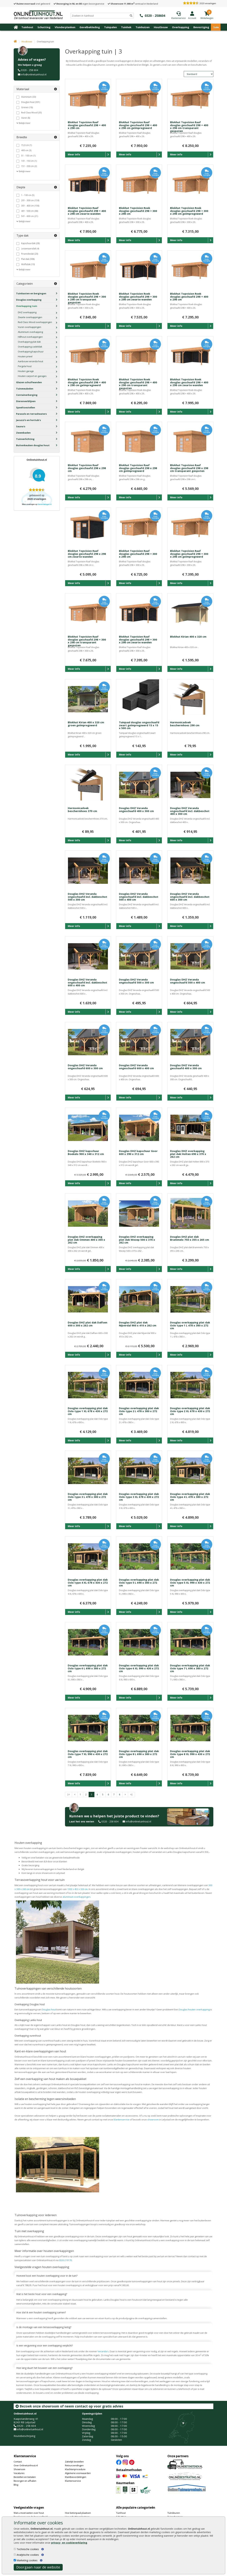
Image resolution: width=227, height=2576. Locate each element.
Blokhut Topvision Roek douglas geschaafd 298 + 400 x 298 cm (189, 296)
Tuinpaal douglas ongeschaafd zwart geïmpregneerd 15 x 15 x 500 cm (139, 725)
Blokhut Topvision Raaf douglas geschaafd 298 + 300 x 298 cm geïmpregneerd (189, 553)
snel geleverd (32, 3)
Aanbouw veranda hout (30, 361)
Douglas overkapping (29, 299)
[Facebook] (118, 2461)
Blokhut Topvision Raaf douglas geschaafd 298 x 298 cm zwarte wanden (87, 553)
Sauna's (20, 426)
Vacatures (19, 2473)
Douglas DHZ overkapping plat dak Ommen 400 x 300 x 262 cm (86, 1239)
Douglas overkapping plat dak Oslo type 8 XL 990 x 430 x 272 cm (190, 1754)
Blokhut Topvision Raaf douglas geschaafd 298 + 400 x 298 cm (87, 125)
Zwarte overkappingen (30, 317)
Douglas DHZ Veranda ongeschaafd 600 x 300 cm (85, 1066)
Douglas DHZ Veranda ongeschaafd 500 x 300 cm (136, 981)
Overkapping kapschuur (31, 351)
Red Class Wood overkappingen (35, 322)
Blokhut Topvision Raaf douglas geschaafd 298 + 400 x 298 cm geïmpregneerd (138, 125)
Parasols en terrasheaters (31, 413)
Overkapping (180, 27)
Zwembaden (23, 432)
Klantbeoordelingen (75, 2477)
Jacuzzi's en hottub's (28, 420)
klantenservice (122, 2119)
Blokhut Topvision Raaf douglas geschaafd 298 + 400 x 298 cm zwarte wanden (87, 210)
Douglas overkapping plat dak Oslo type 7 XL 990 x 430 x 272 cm (88, 1754)
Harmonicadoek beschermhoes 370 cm (82, 809)
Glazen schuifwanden (29, 382)
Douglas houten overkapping (194, 2009)
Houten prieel (25, 356)
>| (131, 1794)
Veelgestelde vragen (29, 2507)
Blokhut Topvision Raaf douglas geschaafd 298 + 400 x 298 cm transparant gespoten (189, 126)
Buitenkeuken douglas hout (33, 445)
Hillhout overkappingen (30, 336)
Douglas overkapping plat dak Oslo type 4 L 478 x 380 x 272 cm (190, 1496)
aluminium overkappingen (76, 1896)
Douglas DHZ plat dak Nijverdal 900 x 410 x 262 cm (137, 1324)
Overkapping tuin (26, 306)
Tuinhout (27, 27)
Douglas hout (49, 2009)
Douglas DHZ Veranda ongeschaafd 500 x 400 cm (187, 981)
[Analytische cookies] (15, 2554)
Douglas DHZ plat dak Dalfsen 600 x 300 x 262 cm (87, 1324)
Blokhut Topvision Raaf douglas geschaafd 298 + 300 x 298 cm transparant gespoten (87, 641)
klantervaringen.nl (44, 504)
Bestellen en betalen (25, 2477)
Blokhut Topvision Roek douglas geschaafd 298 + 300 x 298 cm (138, 210)
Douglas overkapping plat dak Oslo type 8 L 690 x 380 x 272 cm (139, 1754)
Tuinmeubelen (24, 388)
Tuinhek (126, 27)
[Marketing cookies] (15, 2560)
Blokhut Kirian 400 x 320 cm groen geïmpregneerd (86, 724)
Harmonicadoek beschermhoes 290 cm (184, 724)
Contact (18, 2461)
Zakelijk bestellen (74, 2461)
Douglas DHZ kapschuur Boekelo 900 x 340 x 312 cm (86, 1152)
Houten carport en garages (32, 376)
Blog (16, 2484)
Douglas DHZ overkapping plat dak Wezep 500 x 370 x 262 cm (137, 1239)
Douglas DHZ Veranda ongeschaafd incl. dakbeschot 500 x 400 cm (138, 896)
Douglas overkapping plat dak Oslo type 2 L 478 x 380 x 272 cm (139, 1411)
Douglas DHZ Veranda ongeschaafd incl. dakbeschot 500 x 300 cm (87, 896)
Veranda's (103, 2351)
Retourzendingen (74, 2465)
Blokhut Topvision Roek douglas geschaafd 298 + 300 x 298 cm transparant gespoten (87, 298)
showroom (153, 2119)
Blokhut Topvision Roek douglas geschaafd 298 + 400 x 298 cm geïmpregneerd (87, 382)
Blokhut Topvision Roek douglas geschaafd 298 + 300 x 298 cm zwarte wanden (138, 296)
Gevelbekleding (90, 27)
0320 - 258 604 (29, 70)
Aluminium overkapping (30, 331)
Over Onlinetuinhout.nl (26, 2465)
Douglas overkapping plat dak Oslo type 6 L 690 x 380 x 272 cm (88, 1668)
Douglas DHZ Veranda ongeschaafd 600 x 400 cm (136, 1066)
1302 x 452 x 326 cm (77, 1889)
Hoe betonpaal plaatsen (78, 2512)
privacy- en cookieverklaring (69, 2542)
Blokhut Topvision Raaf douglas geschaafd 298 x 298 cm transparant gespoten (189, 468)
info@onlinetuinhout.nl (33, 74)
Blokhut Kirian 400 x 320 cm (188, 636)
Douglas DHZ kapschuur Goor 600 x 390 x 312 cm (138, 1152)
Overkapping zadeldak (30, 346)
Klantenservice (25, 2456)
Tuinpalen (110, 27)
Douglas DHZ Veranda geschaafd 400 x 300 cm (186, 1066)
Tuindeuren (173, 2512)
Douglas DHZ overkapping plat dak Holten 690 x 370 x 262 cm (188, 1153)
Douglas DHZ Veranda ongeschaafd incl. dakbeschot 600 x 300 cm (189, 896)
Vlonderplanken (65, 27)
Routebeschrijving (24, 2436)
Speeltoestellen (25, 407)
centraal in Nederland (133, 3)
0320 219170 (65, 2260)
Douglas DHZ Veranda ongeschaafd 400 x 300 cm (136, 809)
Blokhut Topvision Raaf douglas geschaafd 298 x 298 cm (87, 468)
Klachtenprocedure (75, 2469)
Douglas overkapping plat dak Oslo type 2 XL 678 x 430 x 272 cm (190, 1411)
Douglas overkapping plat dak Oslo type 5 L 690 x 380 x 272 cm (139, 1582)
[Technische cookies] (15, 2549)
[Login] (192, 15)
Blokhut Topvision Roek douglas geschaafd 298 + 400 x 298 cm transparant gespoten (138, 384)
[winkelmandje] (206, 18)
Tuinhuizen (143, 27)
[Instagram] (125, 2461)
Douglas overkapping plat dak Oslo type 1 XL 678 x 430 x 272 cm (88, 1411)
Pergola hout (25, 366)
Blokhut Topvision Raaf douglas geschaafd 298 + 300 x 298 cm (138, 553)
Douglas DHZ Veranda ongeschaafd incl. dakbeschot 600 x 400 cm (87, 982)
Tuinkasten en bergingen (31, 293)
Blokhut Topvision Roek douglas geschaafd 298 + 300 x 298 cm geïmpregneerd (189, 210)
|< (68, 1794)
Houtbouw (161, 27)
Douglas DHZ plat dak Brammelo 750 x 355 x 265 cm (189, 1238)
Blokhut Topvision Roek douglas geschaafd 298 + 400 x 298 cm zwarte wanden (189, 382)
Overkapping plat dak (29, 341)
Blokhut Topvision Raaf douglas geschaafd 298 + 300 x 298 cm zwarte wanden (138, 639)
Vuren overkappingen (29, 327)
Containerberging (26, 394)
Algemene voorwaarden (78, 2473)
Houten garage (26, 371)
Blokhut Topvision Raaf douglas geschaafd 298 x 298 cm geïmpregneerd (138, 468)
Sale (216, 27)
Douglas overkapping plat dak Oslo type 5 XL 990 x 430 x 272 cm (190, 1582)
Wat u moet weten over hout (29, 2512)
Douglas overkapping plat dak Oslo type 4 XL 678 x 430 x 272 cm (88, 1582)
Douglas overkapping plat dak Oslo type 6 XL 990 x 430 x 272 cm (139, 1668)
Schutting (43, 27)
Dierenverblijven (26, 401)
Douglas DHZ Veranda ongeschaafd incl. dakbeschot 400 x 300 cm (189, 811)
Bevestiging (201, 27)
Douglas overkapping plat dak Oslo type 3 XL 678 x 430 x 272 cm (139, 1496)
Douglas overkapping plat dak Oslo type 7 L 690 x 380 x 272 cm (190, 1668)
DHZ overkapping (27, 312)
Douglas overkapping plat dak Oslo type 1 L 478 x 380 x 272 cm (190, 1325)
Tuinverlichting (25, 439)
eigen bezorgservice (79, 3)
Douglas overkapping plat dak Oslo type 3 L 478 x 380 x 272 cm (88, 1496)
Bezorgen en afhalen (25, 2480)
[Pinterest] (131, 2461)
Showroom (19, 2469)
